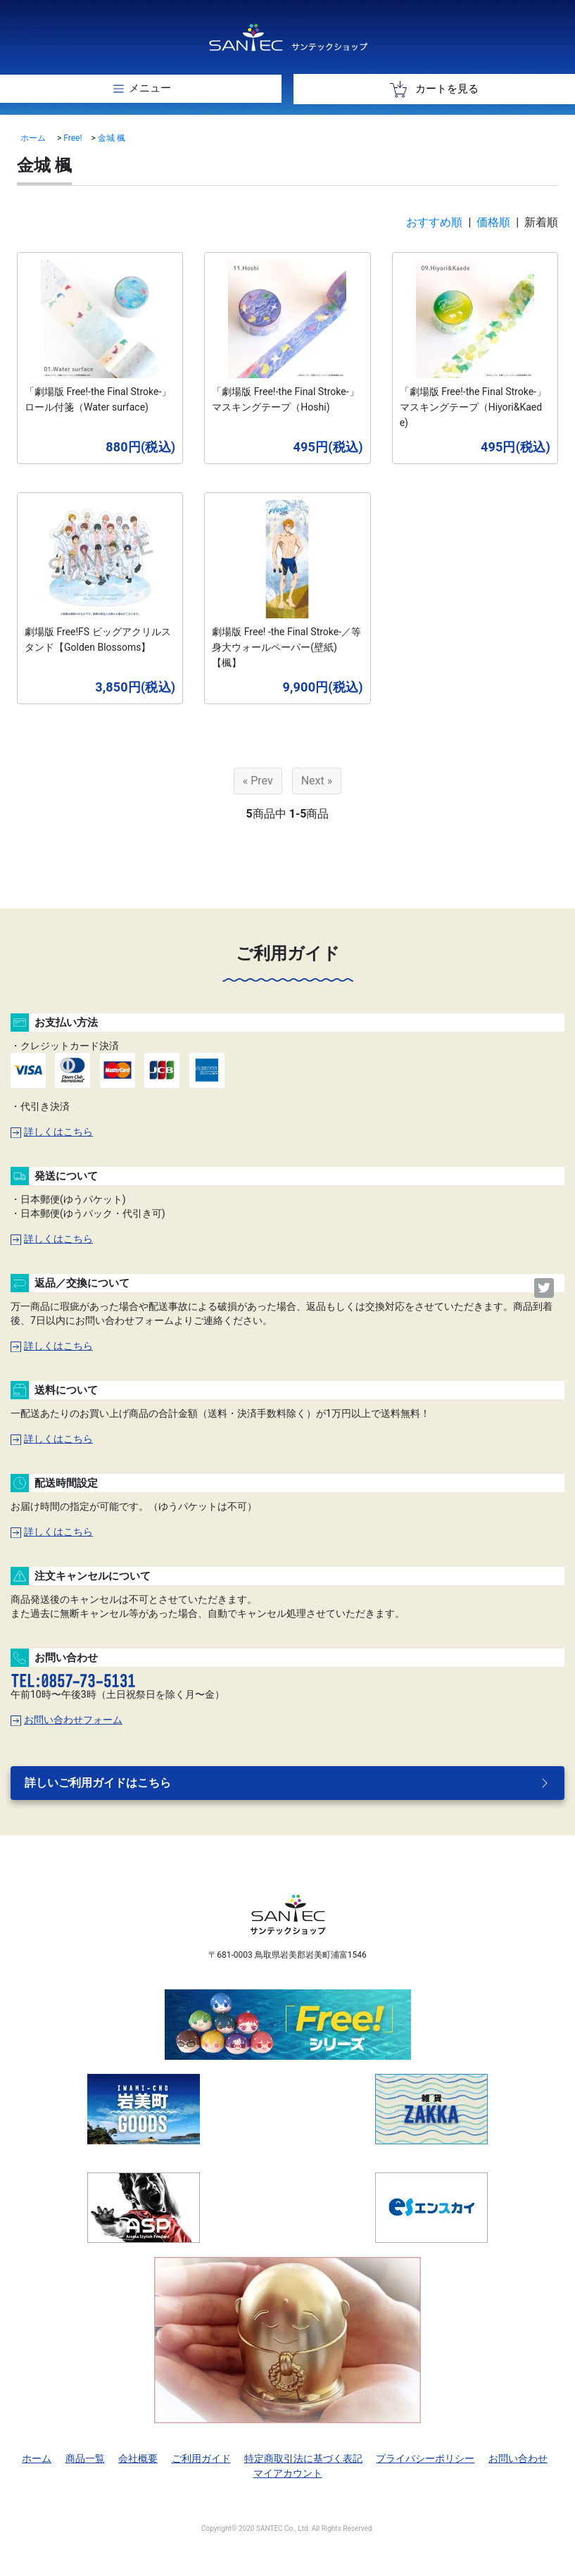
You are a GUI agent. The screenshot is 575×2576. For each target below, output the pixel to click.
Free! (72, 138)
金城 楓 (111, 138)
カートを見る (434, 89)
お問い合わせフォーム (66, 1719)
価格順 (493, 222)
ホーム (33, 138)
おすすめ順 (434, 222)
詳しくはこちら (52, 1131)
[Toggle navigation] (141, 89)
